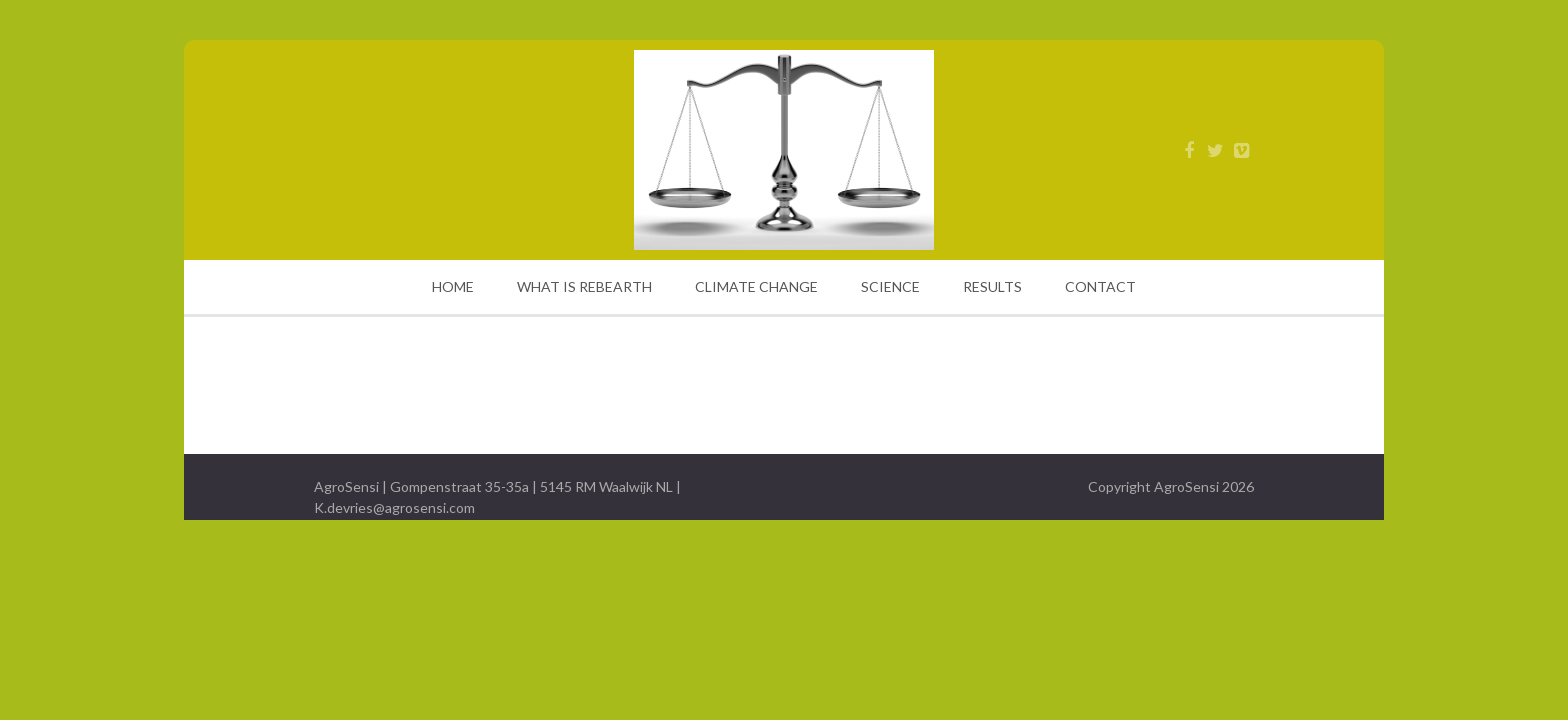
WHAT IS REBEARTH (584, 286)
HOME (453, 286)
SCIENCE (890, 286)
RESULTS (992, 286)
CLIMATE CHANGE (756, 286)
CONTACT (1100, 286)
